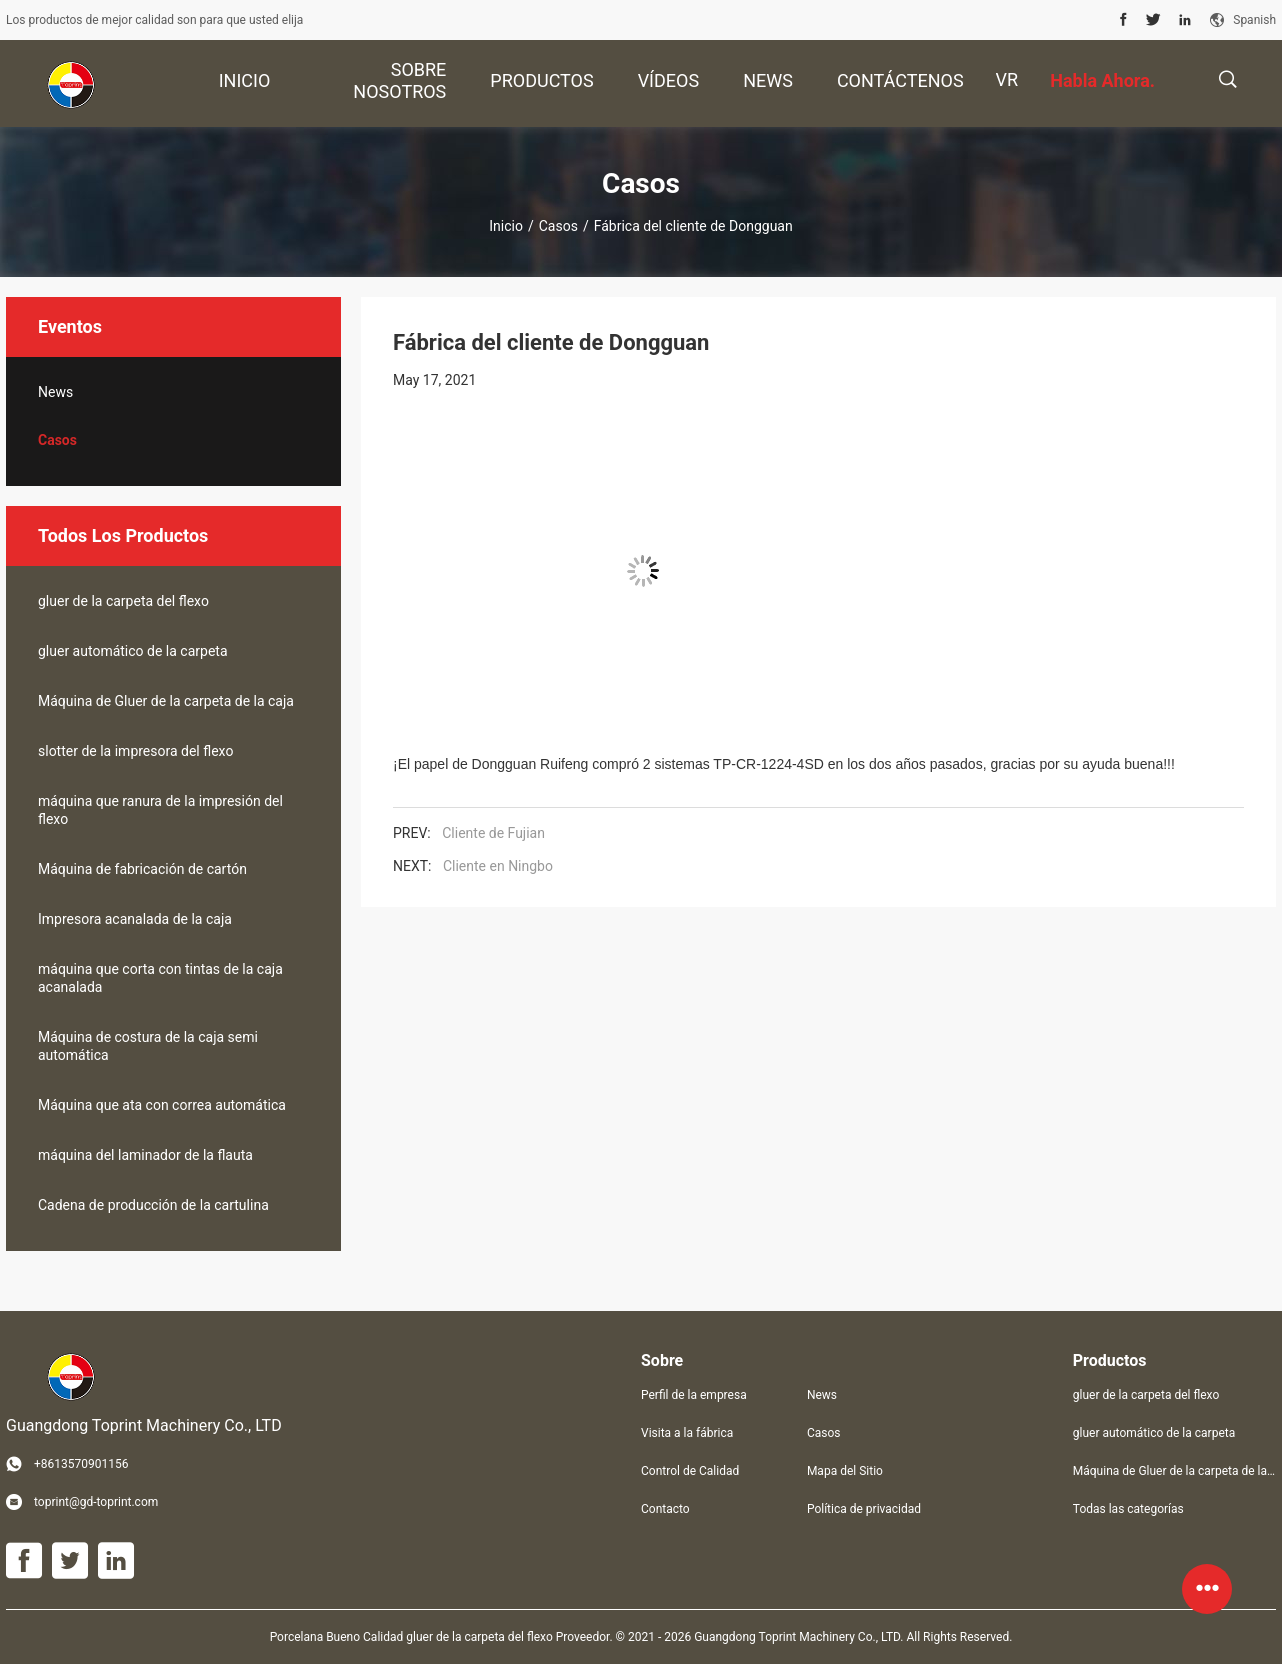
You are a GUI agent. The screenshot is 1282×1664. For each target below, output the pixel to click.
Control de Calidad (690, 1471)
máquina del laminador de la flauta (145, 1155)
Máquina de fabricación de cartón (142, 869)
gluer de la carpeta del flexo (123, 601)
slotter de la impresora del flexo (135, 751)
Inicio (506, 226)
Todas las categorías (1128, 1509)
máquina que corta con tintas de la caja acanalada (160, 978)
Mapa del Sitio (845, 1471)
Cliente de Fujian (493, 833)
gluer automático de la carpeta (133, 651)
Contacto (665, 1509)
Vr (1007, 79)
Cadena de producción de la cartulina (153, 1205)
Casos (558, 226)
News (55, 392)
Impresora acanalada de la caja (135, 919)
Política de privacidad (864, 1509)
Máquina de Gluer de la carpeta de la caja (166, 701)
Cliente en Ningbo (498, 866)
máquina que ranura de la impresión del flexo (160, 810)
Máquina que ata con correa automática (162, 1105)
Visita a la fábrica (687, 1433)
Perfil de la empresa (694, 1395)
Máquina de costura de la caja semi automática (148, 1046)
